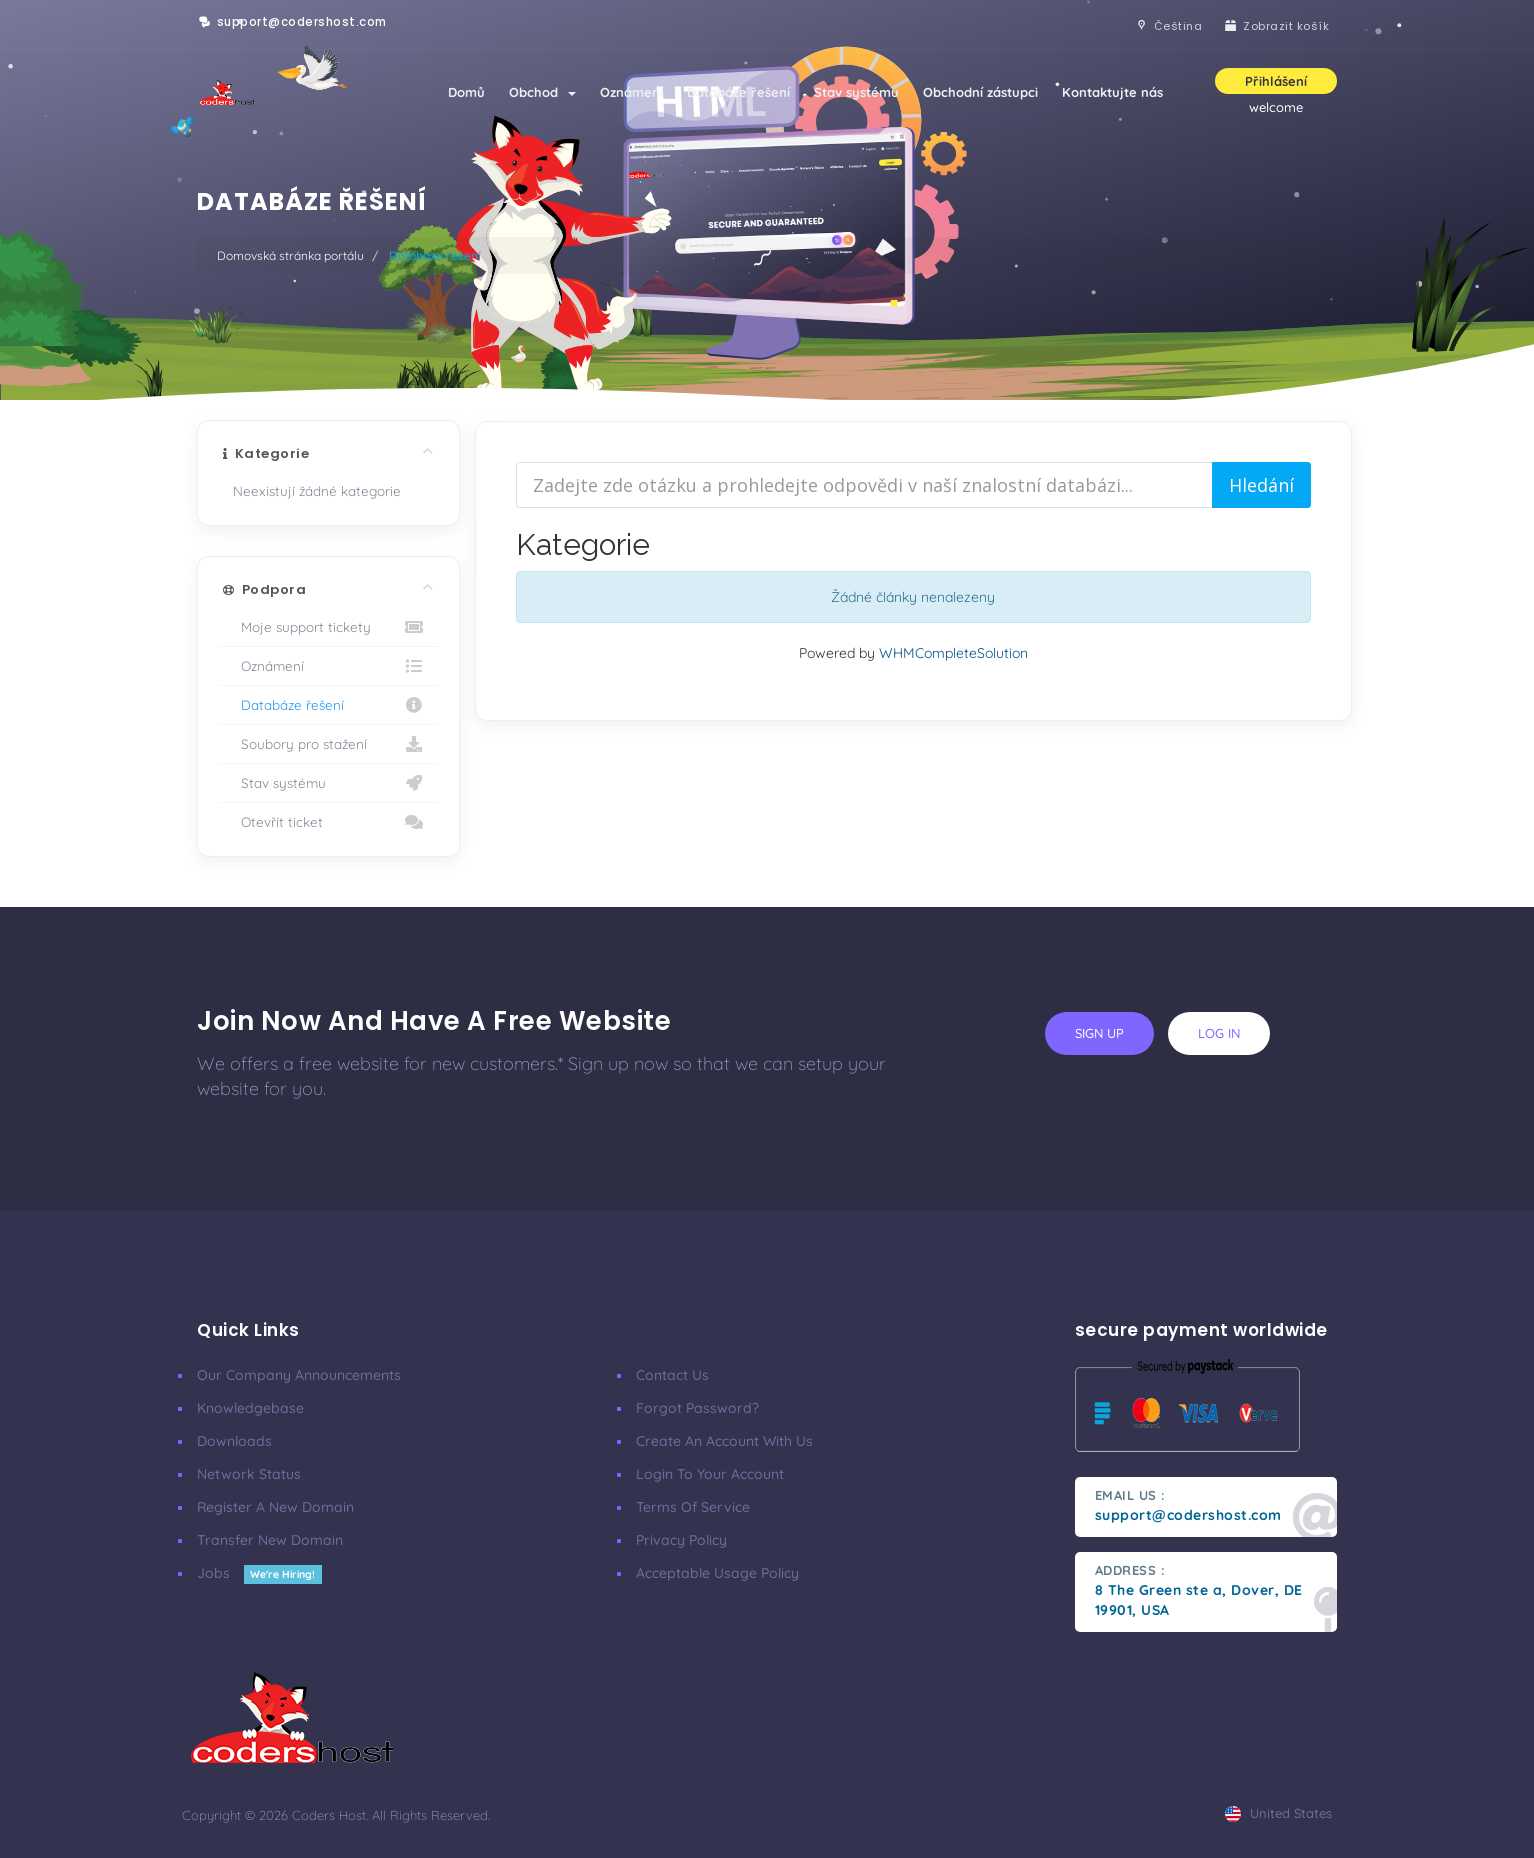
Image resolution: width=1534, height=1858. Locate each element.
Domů (466, 92)
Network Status (249, 1474)
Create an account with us (724, 1441)
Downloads (234, 1441)
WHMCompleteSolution (953, 653)
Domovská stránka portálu (290, 255)
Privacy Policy (681, 1540)
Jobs (259, 1573)
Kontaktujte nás (1112, 92)
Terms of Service (693, 1507)
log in (1219, 1033)
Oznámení (631, 92)
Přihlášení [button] (1276, 81)
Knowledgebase (250, 1408)
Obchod (542, 92)
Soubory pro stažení (328, 744)
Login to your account (710, 1474)
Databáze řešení (738, 92)
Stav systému (856, 92)
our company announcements (299, 1375)
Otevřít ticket (328, 822)
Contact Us (672, 1375)
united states (1278, 1813)
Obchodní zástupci (980, 92)
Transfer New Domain (270, 1540)
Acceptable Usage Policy (717, 1573)
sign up (1099, 1033)
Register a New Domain (275, 1507)
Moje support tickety (328, 627)
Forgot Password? (697, 1408)
